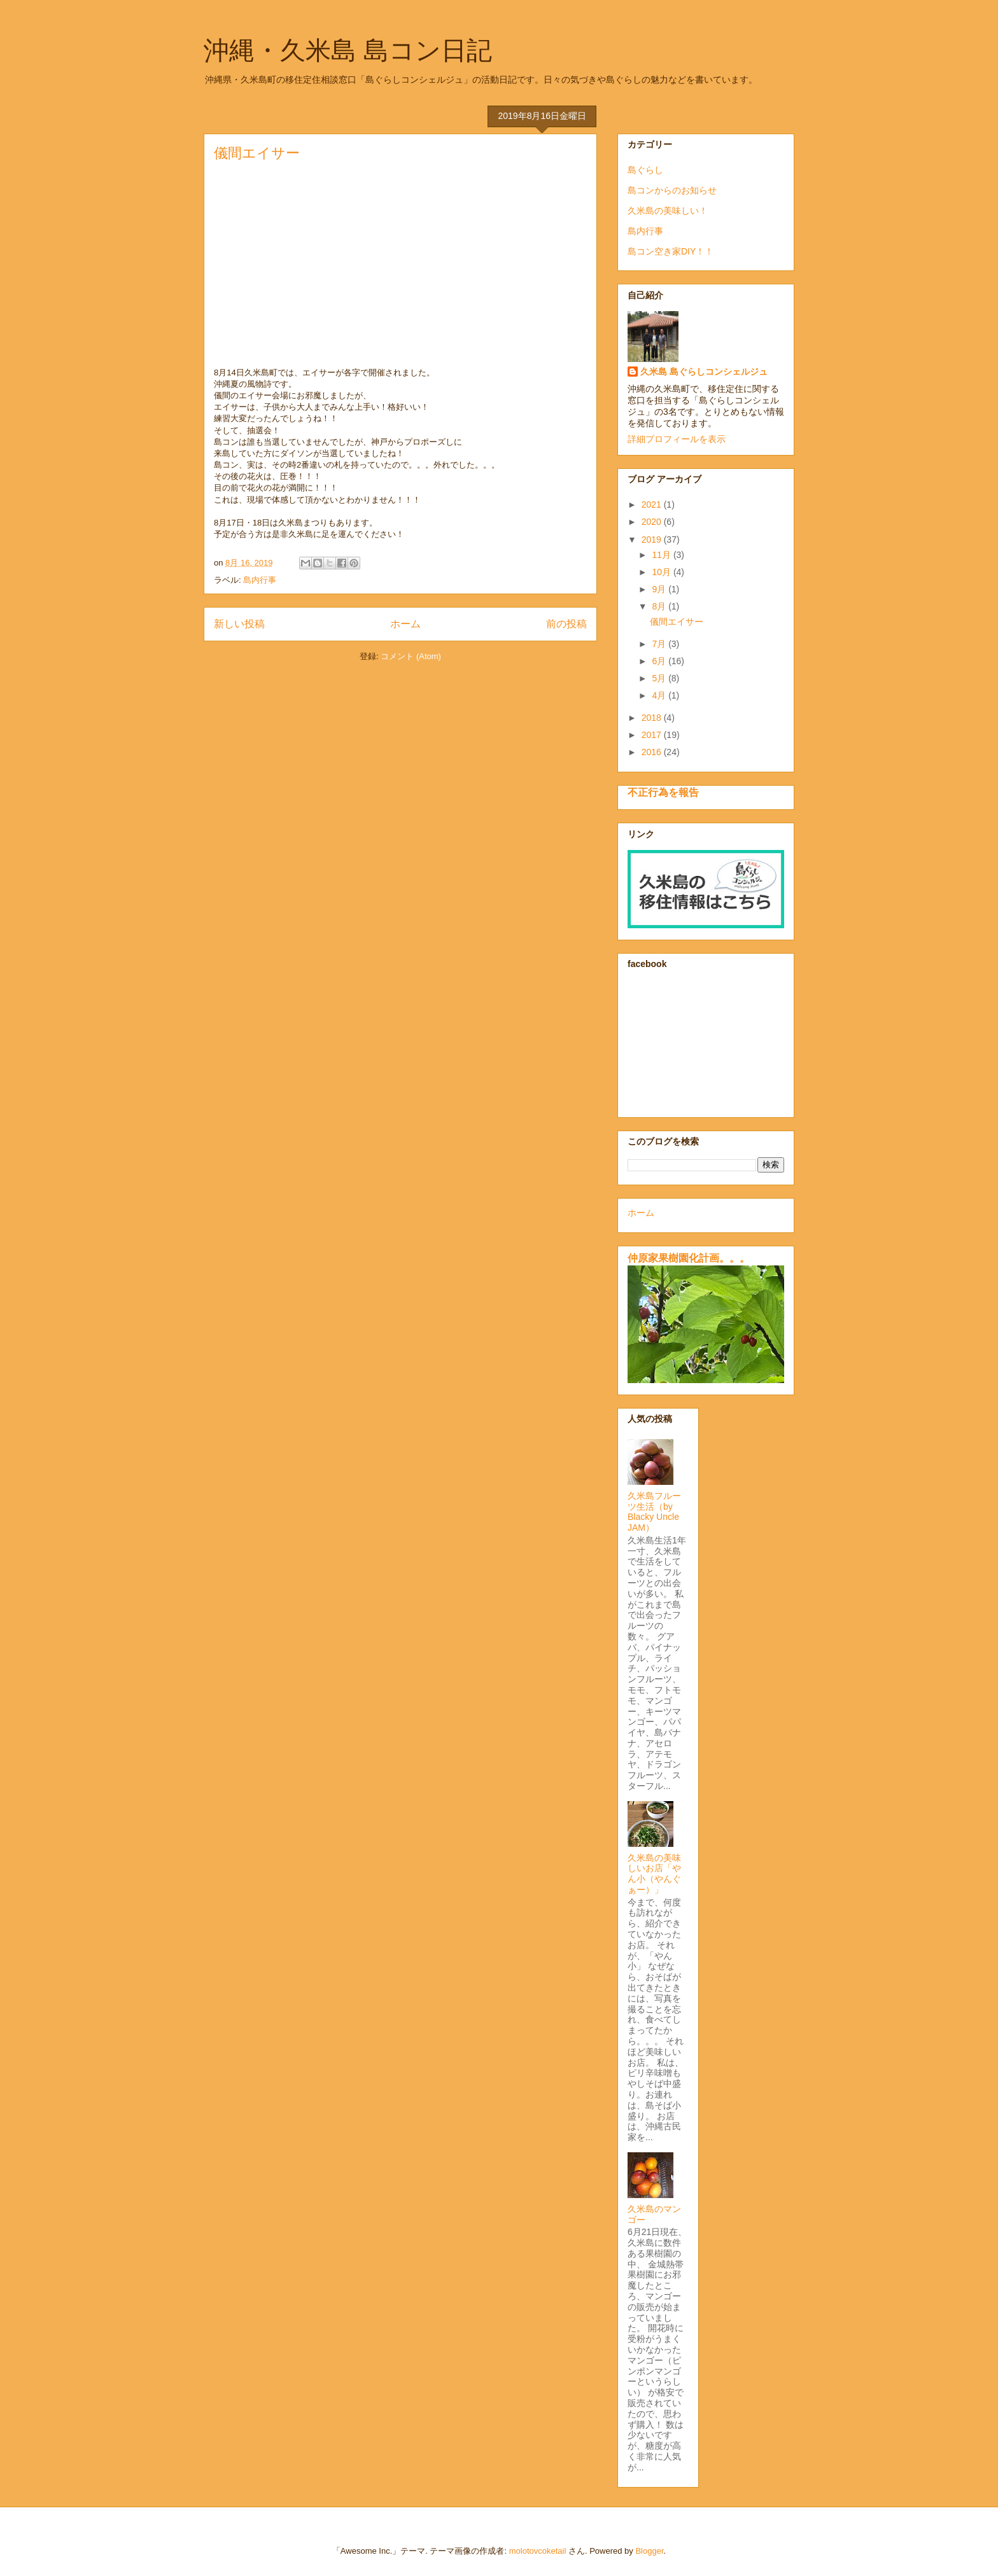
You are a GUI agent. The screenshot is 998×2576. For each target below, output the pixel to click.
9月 (660, 589)
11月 (662, 555)
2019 (653, 539)
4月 (660, 695)
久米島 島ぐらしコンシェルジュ (704, 371)
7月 (660, 644)
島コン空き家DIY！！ (670, 251)
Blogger (649, 2551)
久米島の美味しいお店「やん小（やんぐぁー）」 (654, 1874)
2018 (653, 718)
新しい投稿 (239, 623)
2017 (653, 735)
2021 (653, 504)
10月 (662, 572)
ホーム (405, 623)
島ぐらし (645, 170)
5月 (660, 678)
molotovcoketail (537, 2551)
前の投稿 (566, 623)
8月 (660, 606)
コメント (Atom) (411, 656)
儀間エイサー (257, 153)
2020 (653, 522)
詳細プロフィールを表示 (677, 439)
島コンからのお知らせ (672, 190)
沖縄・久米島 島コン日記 (348, 50)
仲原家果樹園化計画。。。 (689, 1258)
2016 (653, 752)
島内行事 (259, 580)
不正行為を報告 (663, 792)
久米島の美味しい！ (668, 210)
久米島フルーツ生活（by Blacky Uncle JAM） (655, 1512)
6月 (660, 661)
